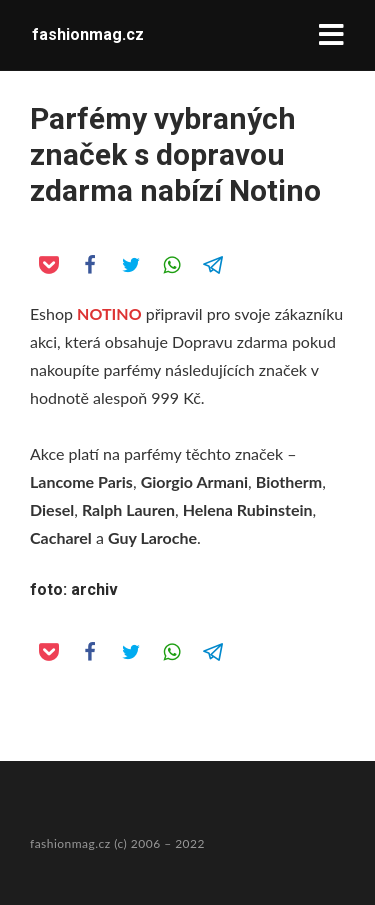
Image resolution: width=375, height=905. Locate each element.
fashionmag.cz (88, 34)
